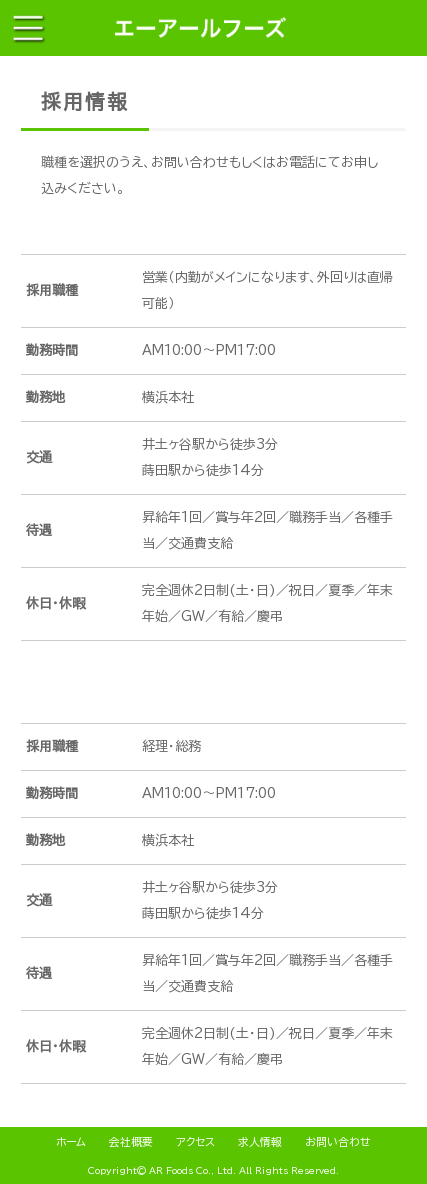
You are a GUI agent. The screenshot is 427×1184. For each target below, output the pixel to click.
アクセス (195, 1141)
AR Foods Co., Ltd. (192, 1170)
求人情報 (260, 1141)
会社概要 (131, 1141)
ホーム (71, 1141)
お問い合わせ (338, 1141)
